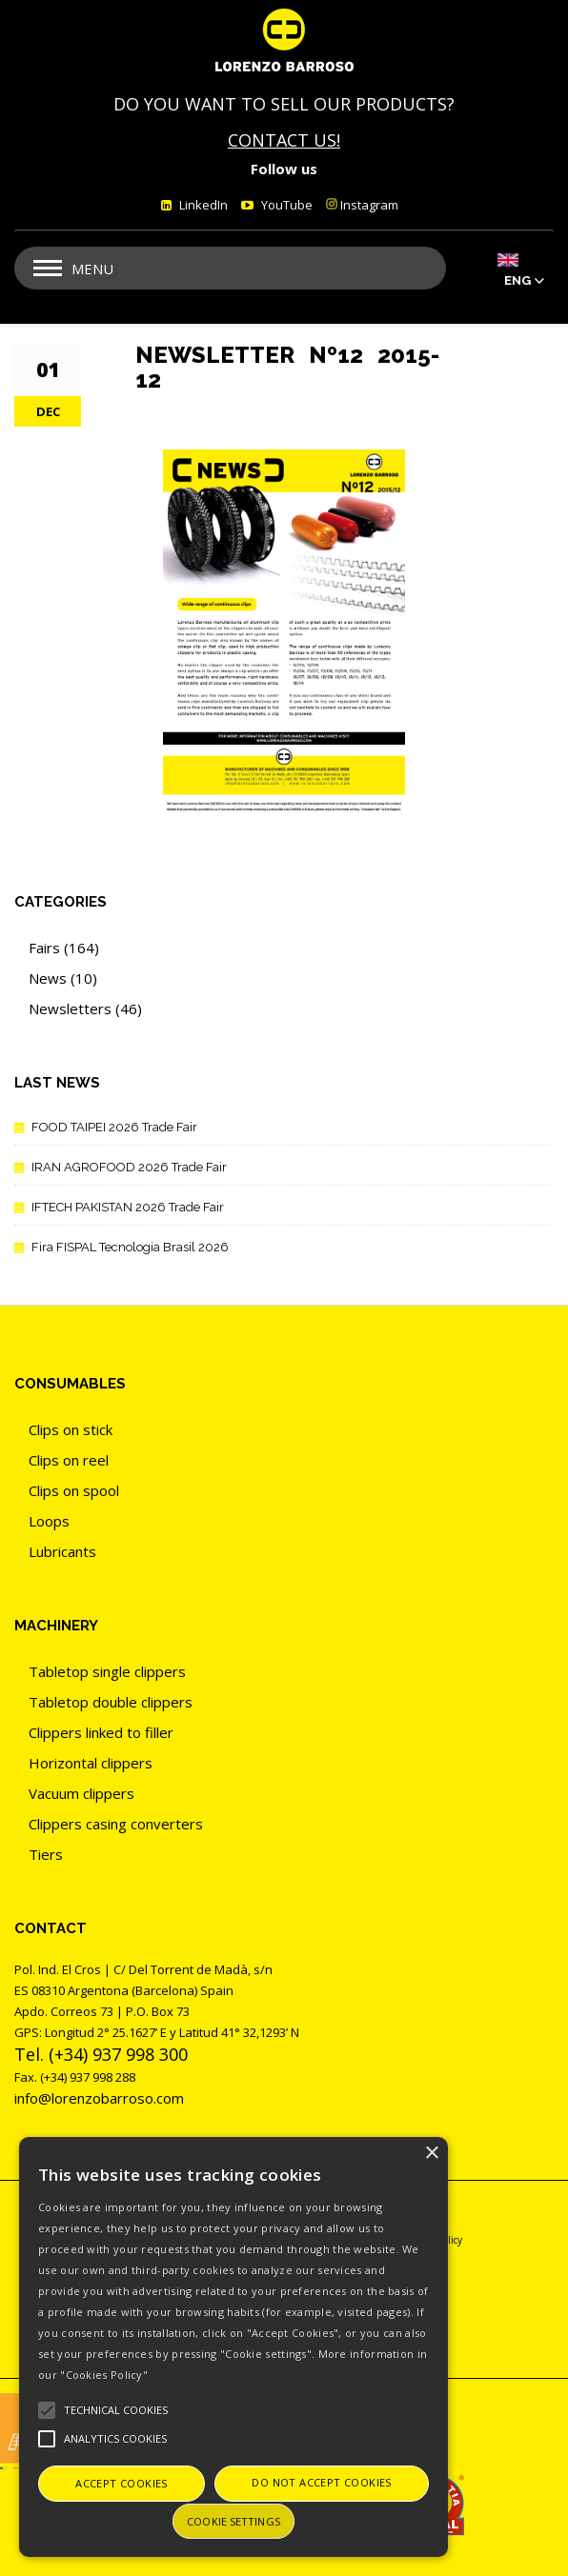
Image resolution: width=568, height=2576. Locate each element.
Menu (92, 268)
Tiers (46, 1854)
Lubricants (62, 1551)
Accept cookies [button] (121, 2483)
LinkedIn (202, 204)
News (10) (63, 978)
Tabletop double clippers (111, 1701)
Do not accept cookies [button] (321, 2482)
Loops (49, 1520)
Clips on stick (70, 1429)
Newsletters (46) (85, 1008)
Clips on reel (69, 1459)
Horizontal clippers (90, 1762)
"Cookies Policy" (104, 2374)
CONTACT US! (284, 140)
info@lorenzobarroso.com (99, 2097)
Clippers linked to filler (101, 1732)
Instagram (362, 204)
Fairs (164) (64, 947)
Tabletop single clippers (107, 1671)
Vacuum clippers (81, 1793)
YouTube (285, 204)
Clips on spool (74, 1490)
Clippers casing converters (116, 1823)
